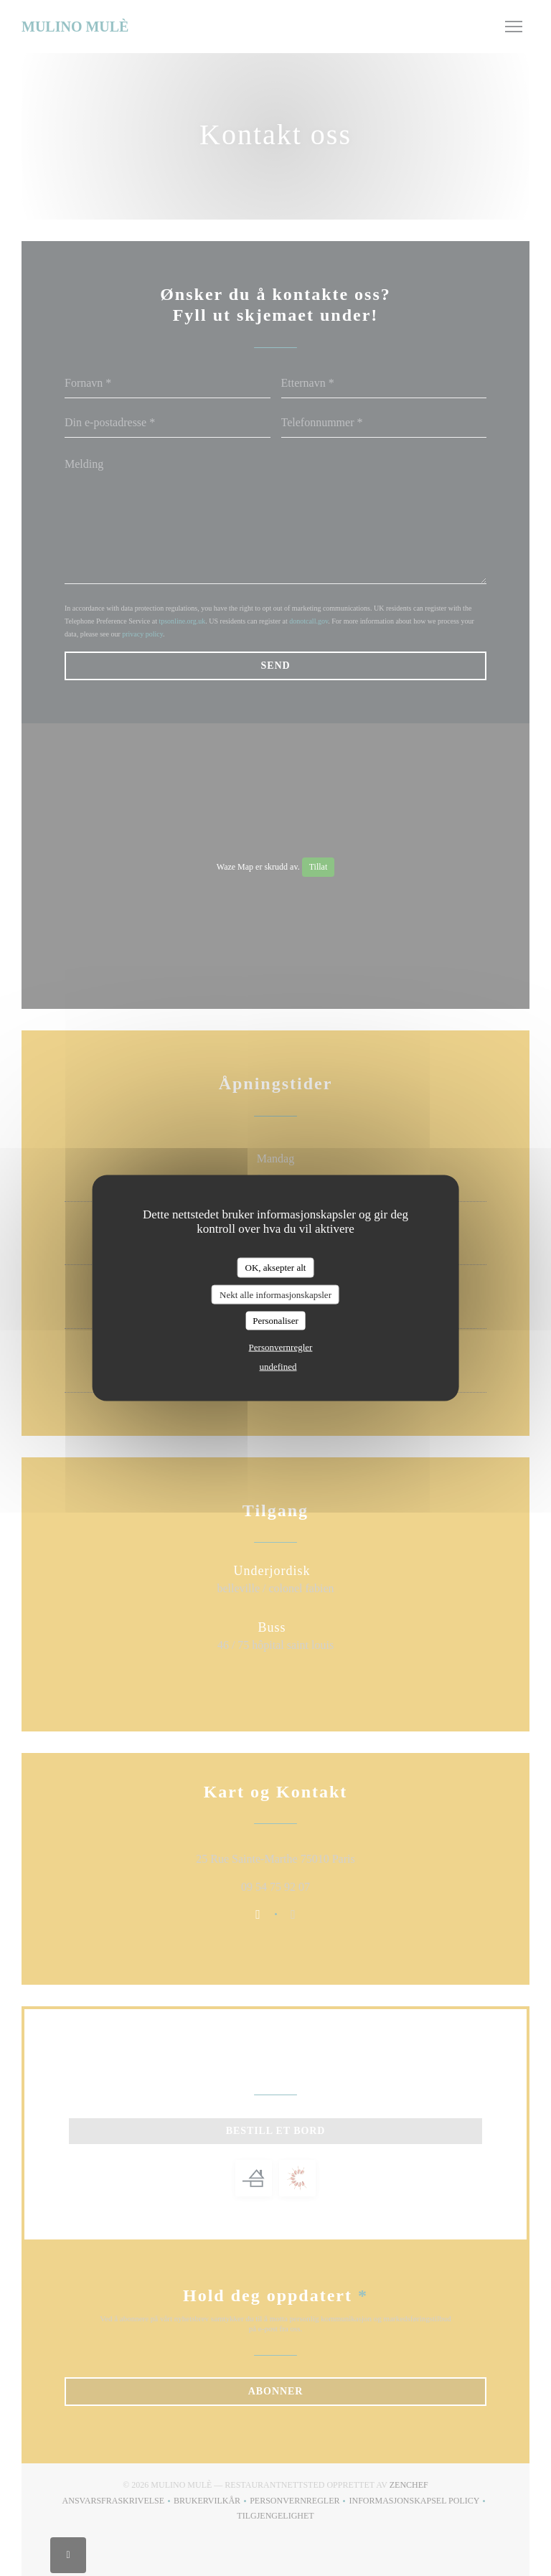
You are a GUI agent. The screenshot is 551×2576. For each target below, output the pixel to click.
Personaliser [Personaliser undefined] (275, 1320)
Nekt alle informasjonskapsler (275, 1294)
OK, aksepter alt (275, 1267)
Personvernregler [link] (281, 1346)
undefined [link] (278, 1365)
